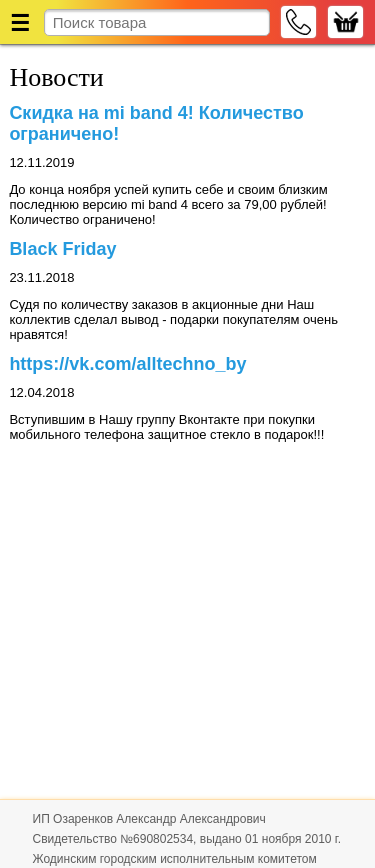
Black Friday (62, 249)
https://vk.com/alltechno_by (127, 364)
